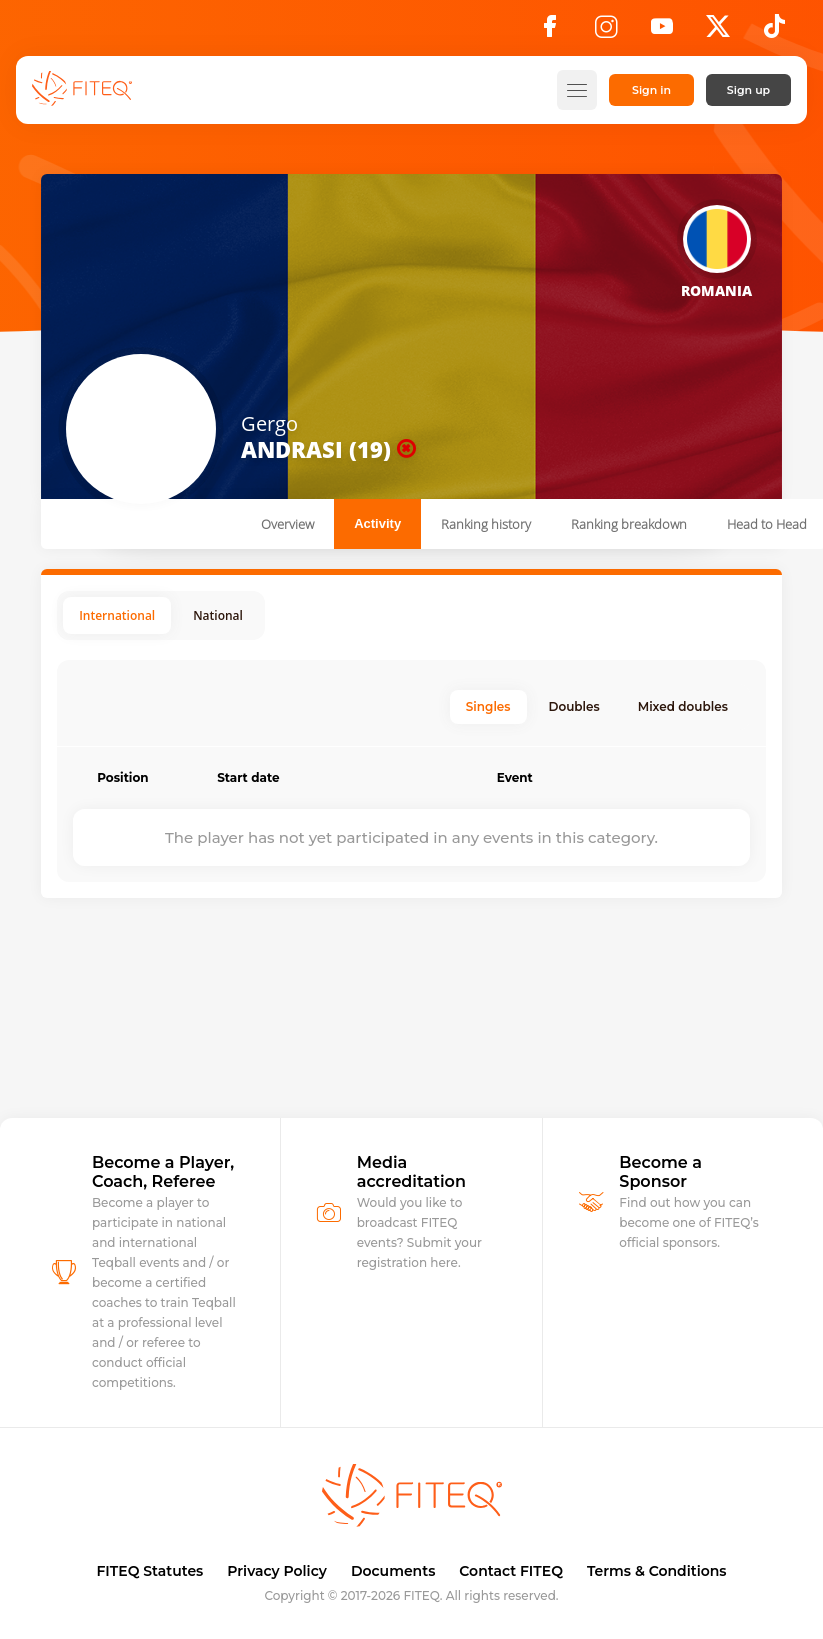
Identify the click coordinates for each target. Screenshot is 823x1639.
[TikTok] (774, 32)
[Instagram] (606, 32)
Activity (377, 523)
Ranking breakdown (629, 524)
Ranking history (486, 524)
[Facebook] (550, 32)
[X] (718, 32)
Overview (287, 524)
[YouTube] (662, 32)
